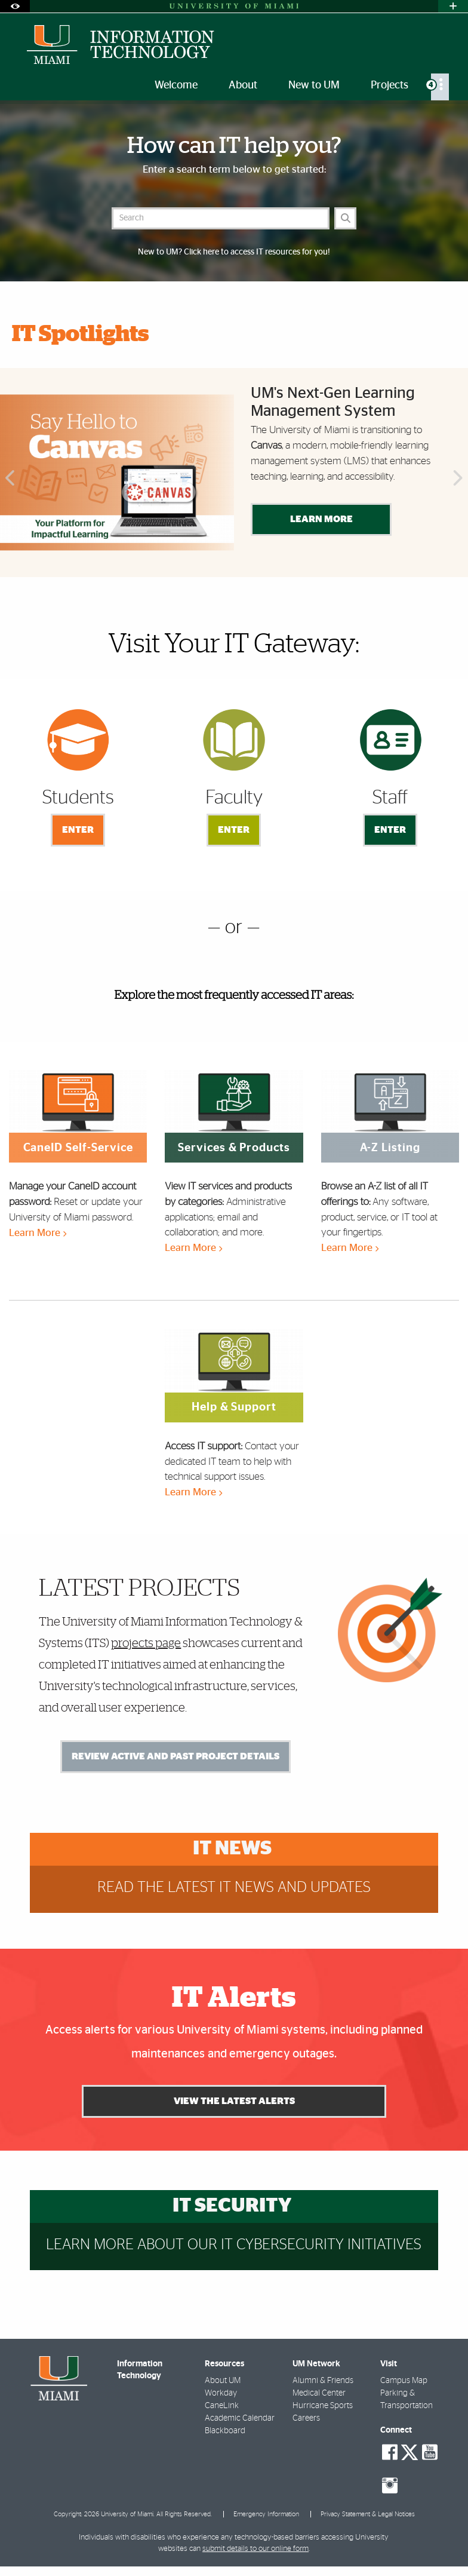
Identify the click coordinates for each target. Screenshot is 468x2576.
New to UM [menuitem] (314, 85)
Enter (78, 830)
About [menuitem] (243, 85)
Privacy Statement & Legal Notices (368, 2514)
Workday (221, 2393)
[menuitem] (440, 86)
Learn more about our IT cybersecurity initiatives (233, 2244)
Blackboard (225, 2431)
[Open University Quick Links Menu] (453, 6)
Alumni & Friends (322, 2380)
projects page (146, 1643)
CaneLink (222, 2406)
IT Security (232, 2206)
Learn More (321, 519)
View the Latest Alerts (234, 2101)
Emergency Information (266, 2514)
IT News (232, 1849)
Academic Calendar (240, 2418)
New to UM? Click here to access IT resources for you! (234, 252)
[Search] (345, 218)
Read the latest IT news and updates (234, 1887)
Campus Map (403, 2380)
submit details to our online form (255, 2549)
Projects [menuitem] (389, 85)
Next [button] (459, 478)
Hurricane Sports (322, 2406)
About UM (223, 2380)
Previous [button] (9, 478)
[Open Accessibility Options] (15, 6)
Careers (306, 2418)
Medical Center (319, 2393)
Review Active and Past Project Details (175, 1756)
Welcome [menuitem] (176, 85)
